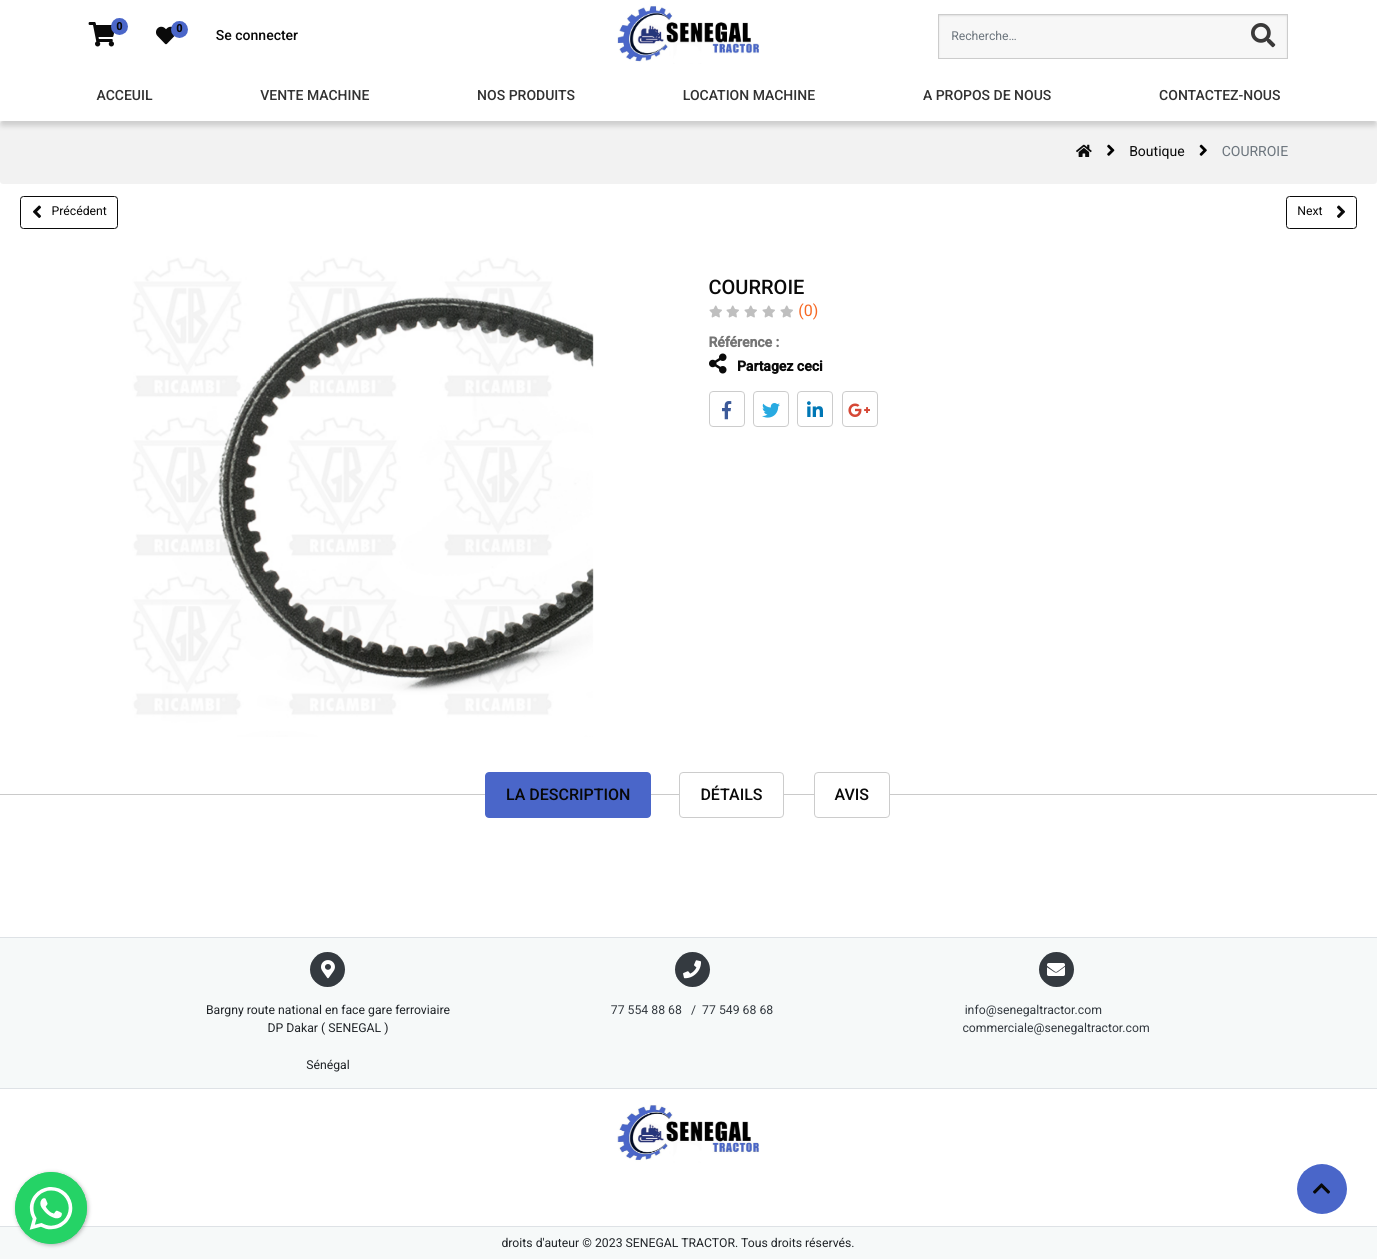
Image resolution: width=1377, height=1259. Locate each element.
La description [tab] (568, 794)
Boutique (1157, 152)
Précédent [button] (69, 212)
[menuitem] (124, 96)
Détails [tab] (731, 794)
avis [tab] (852, 794)
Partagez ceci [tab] (766, 364)
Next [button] (1321, 212)
